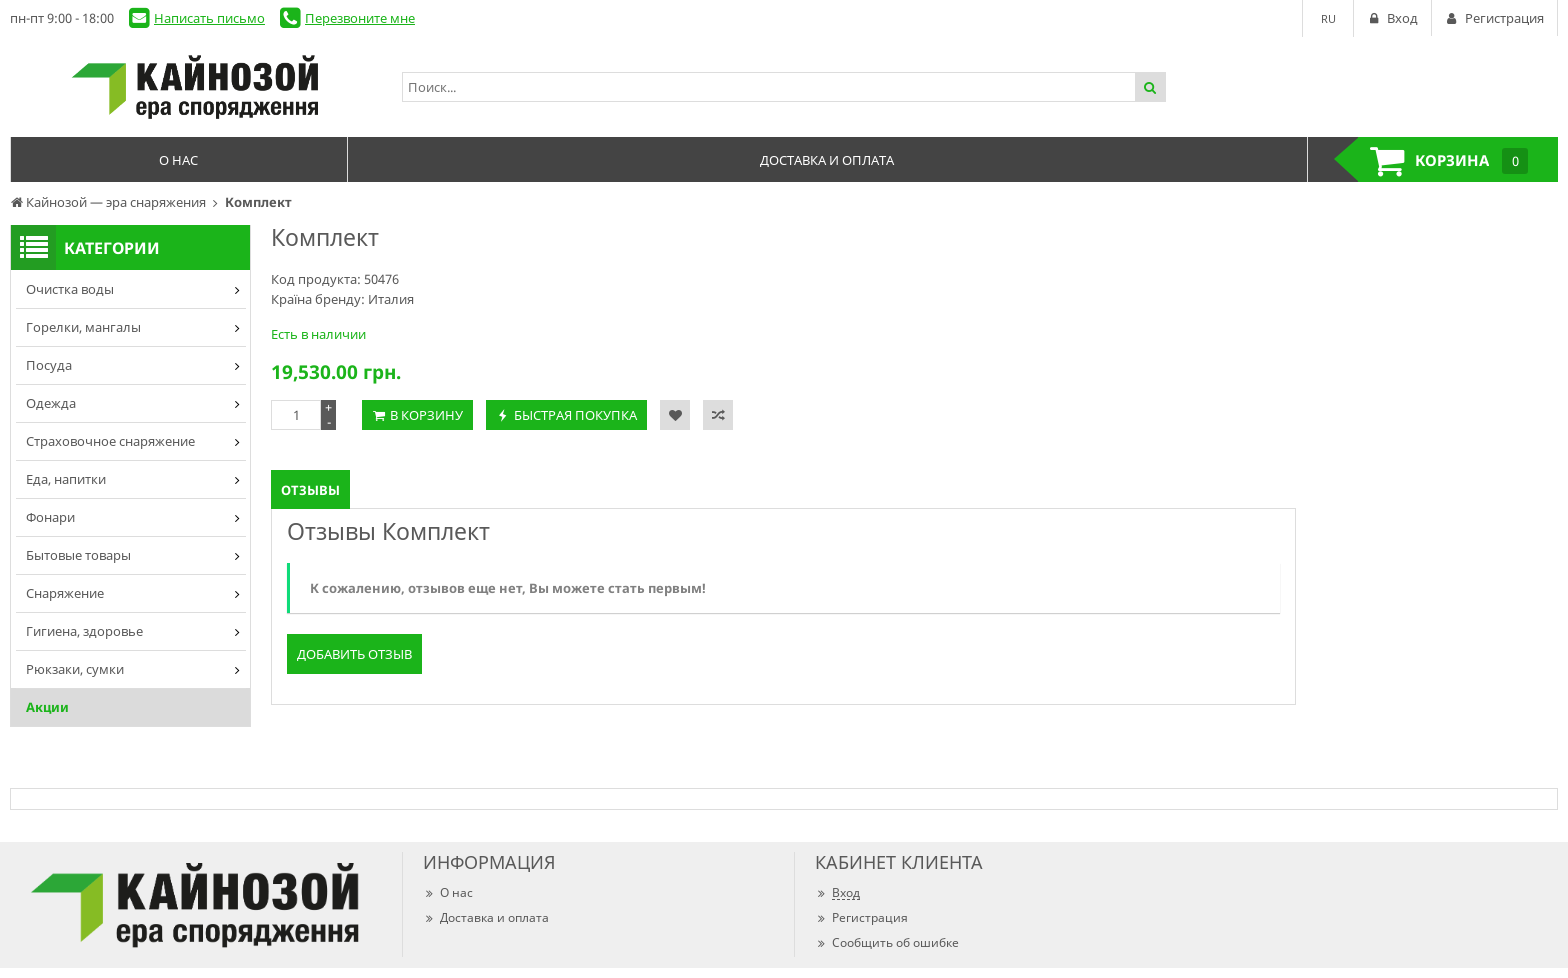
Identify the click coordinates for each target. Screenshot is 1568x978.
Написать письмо (209, 18)
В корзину (426, 415)
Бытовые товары (78, 555)
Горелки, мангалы (83, 327)
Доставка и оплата (486, 917)
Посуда (49, 365)
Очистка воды (70, 289)
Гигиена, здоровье (84, 631)
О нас (448, 892)
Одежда (51, 403)
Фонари (50, 517)
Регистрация (861, 917)
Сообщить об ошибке (887, 942)
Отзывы (310, 490)
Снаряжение (65, 593)
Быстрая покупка (575, 415)
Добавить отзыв (354, 654)
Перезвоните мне (360, 18)
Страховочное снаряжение (110, 441)
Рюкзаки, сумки (75, 669)
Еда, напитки (66, 479)
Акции (47, 707)
